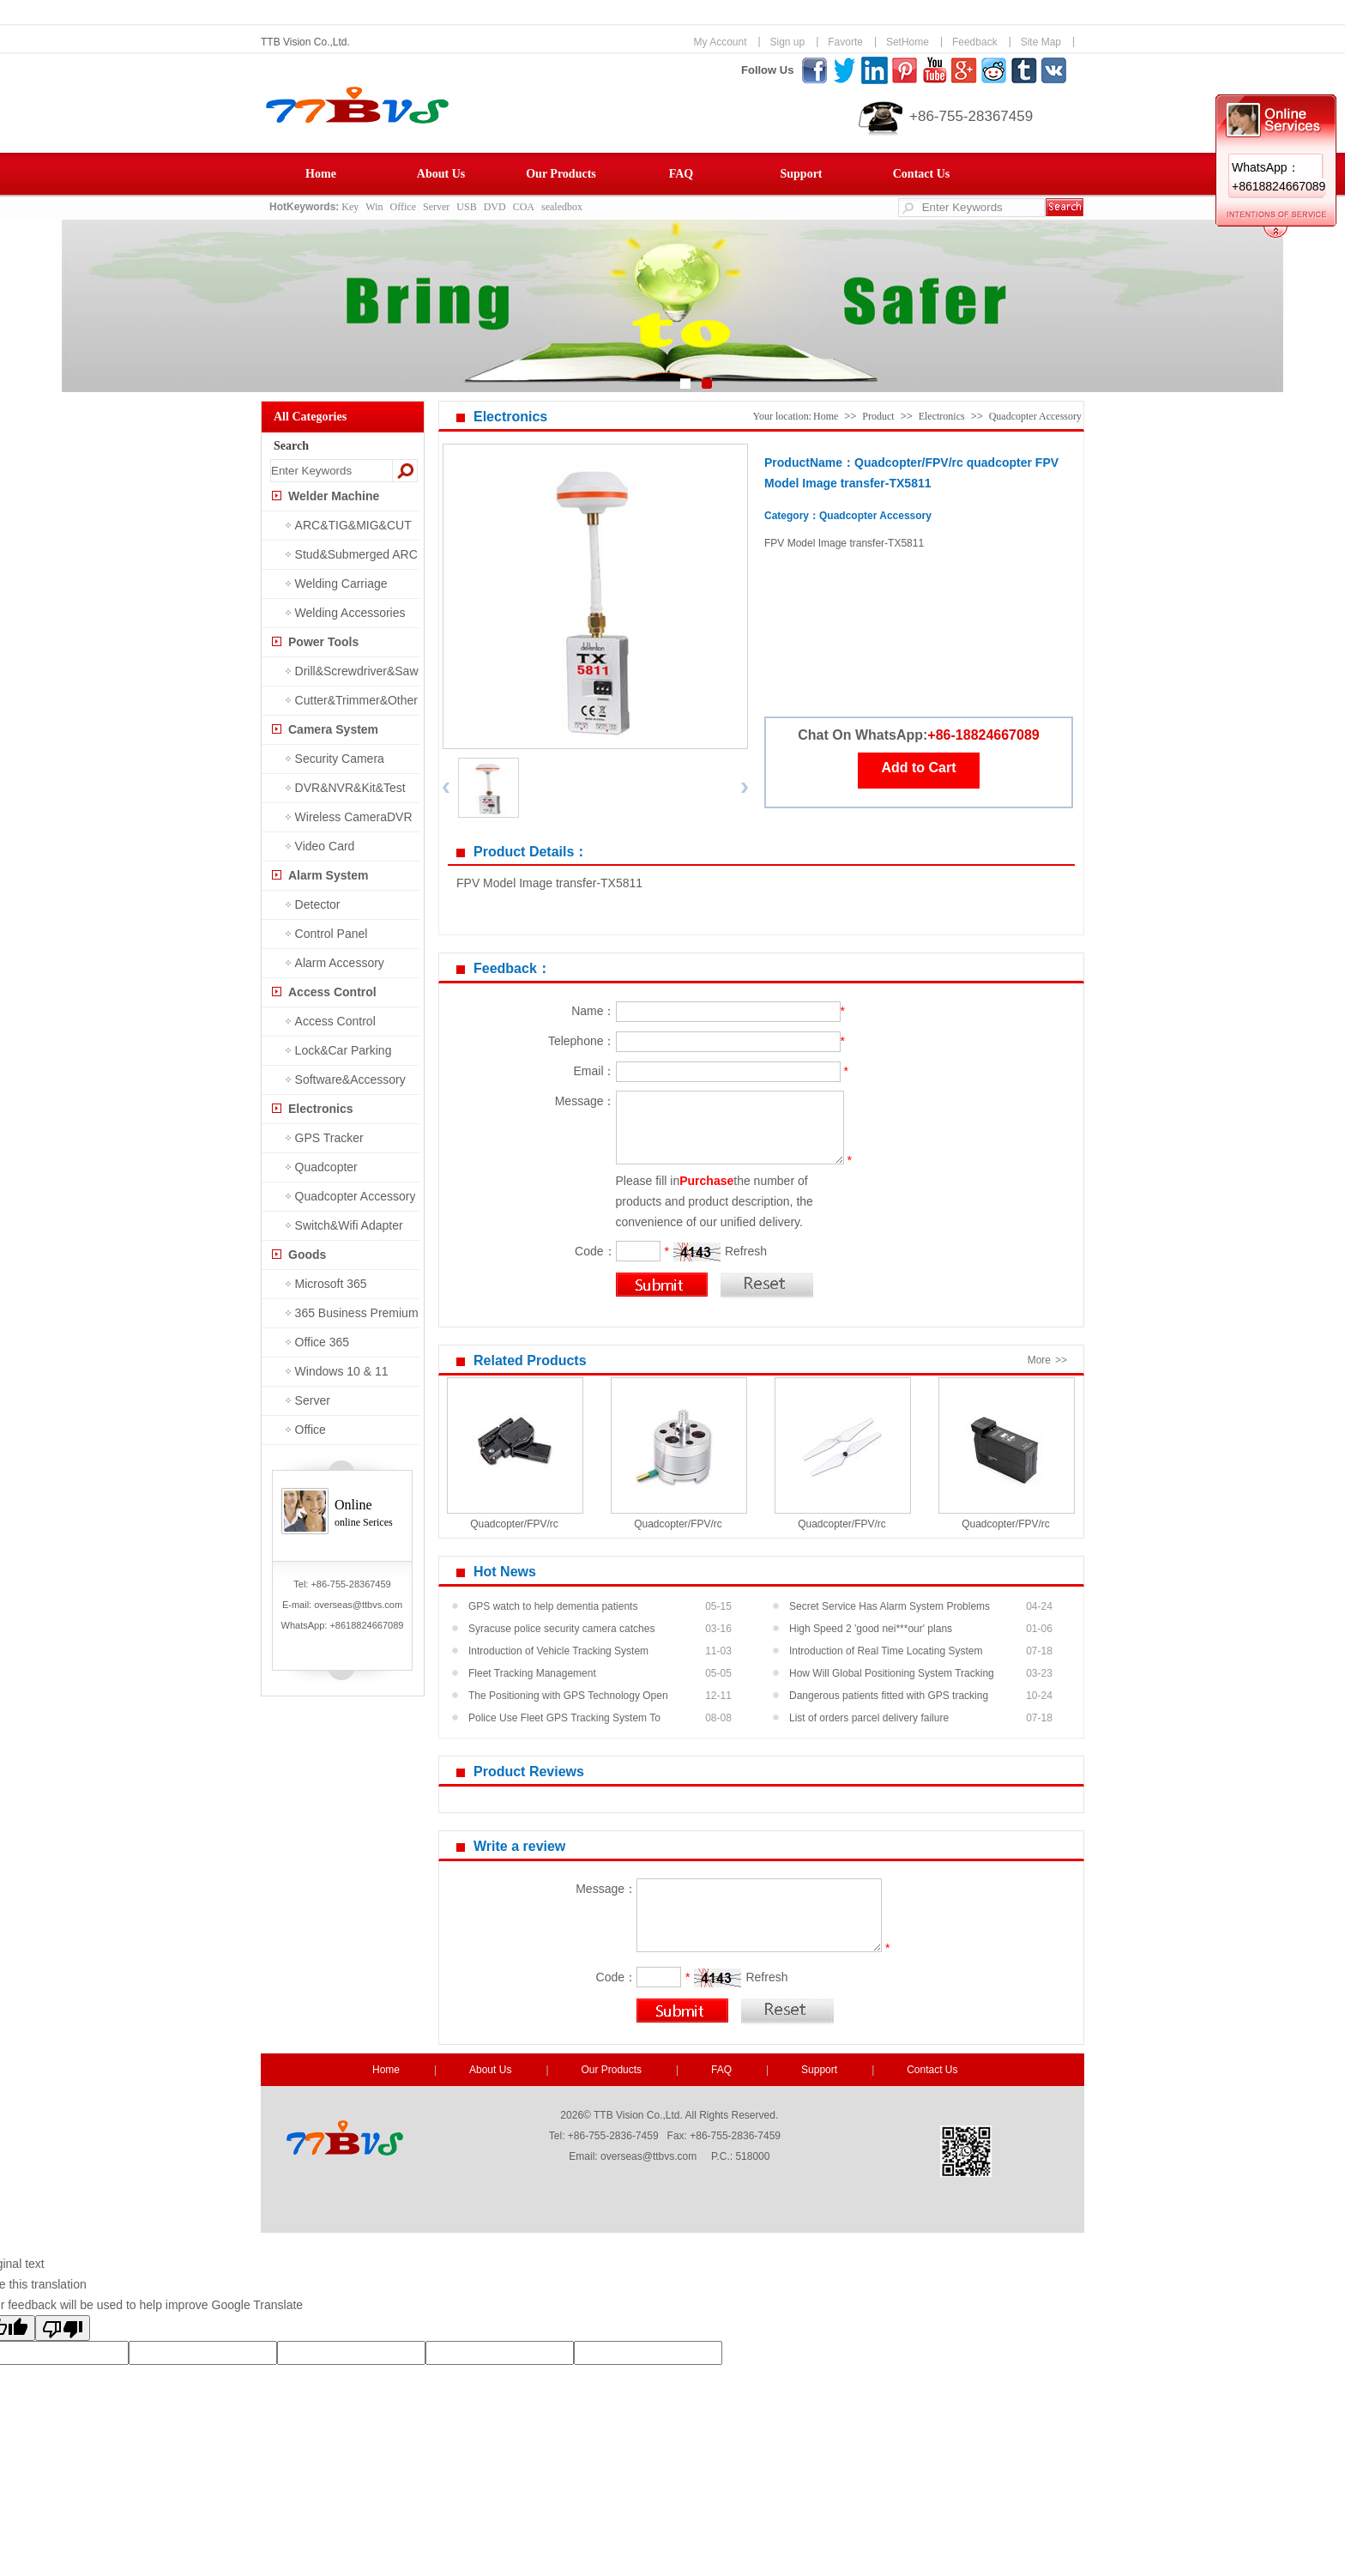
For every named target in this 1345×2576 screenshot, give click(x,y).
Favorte (845, 42)
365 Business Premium (357, 1313)
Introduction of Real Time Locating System (885, 1651)
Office (403, 207)
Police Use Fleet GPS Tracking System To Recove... (564, 1720)
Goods (307, 1254)
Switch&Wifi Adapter (349, 1225)
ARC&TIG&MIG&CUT (353, 525)
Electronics (320, 1109)
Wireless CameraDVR (354, 817)
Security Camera (339, 758)
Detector (318, 904)
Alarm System (328, 875)
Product (878, 416)
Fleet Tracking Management (532, 1673)
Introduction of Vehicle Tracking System (558, 1651)
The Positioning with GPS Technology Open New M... (568, 1698)
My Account (719, 42)
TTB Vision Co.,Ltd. (305, 42)
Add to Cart (918, 767)
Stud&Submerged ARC (356, 554)
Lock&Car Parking (343, 1050)
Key (350, 207)
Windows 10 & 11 (342, 1371)
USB (466, 207)
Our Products (561, 173)
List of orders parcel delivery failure (869, 1718)
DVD (495, 207)
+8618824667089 (366, 1625)
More (1049, 1360)
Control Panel (331, 933)
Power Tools (323, 642)
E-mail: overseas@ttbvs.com (342, 1604)
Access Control (332, 992)
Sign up (787, 42)
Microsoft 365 (331, 1284)
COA (523, 207)
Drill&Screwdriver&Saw (357, 671)
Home (320, 173)
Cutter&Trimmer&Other (356, 700)
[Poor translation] (62, 2328)
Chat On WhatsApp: (862, 735)
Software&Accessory (350, 1079)
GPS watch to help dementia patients (552, 1606)
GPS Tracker (329, 1138)
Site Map (1041, 42)
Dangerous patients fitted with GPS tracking (888, 1696)
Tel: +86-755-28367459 (341, 1584)
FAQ (681, 173)
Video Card (325, 846)
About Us (441, 173)
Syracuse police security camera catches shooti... (561, 1631)
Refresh (746, 1251)
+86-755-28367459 (971, 116)
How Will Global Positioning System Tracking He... (891, 1675)
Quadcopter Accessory (355, 1196)
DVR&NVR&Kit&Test (350, 788)
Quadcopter (326, 1167)
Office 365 (322, 1342)
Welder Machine (333, 496)
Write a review (519, 1846)
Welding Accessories (350, 613)
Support (801, 173)
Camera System (333, 729)
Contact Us (921, 173)
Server (436, 207)
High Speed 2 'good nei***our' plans (870, 1629)
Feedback (975, 42)
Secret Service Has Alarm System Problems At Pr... (889, 1609)
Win (374, 207)
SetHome (907, 42)
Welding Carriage (341, 583)
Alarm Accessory (339, 963)
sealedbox (561, 207)
